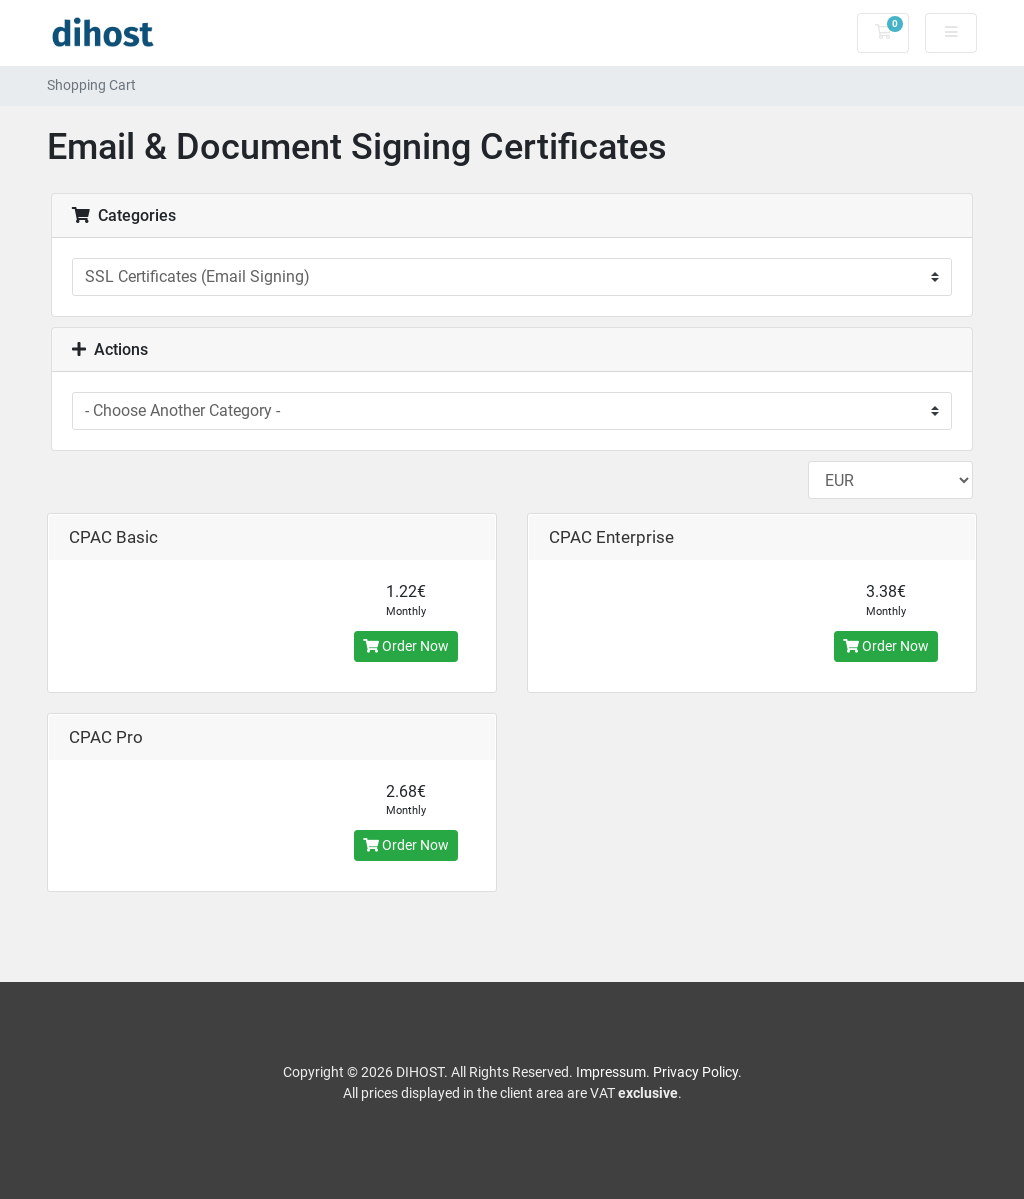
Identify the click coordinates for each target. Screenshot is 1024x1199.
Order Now (406, 646)
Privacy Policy (695, 1072)
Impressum (611, 1072)
